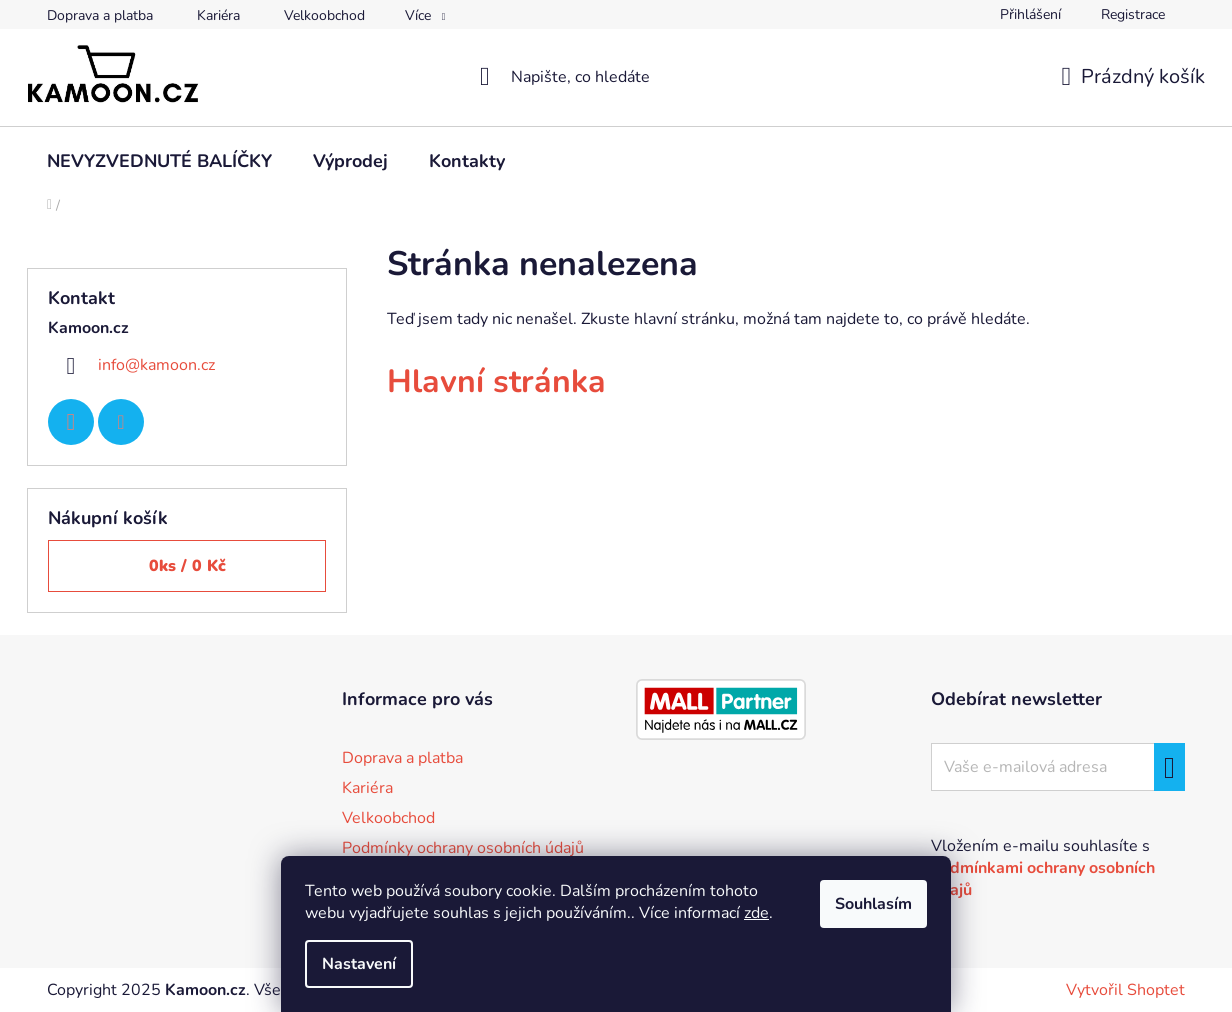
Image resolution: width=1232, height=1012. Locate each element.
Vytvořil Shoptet (1125, 990)
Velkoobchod (324, 15)
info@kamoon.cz (156, 365)
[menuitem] (159, 161)
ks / (187, 566)
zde (756, 913)
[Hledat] (616, 77)
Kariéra (218, 15)
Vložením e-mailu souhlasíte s (1043, 868)
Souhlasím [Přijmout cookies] (873, 904)
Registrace (1133, 14)
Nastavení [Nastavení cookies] (359, 964)
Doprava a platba (100, 15)
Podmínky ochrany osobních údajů (463, 848)
